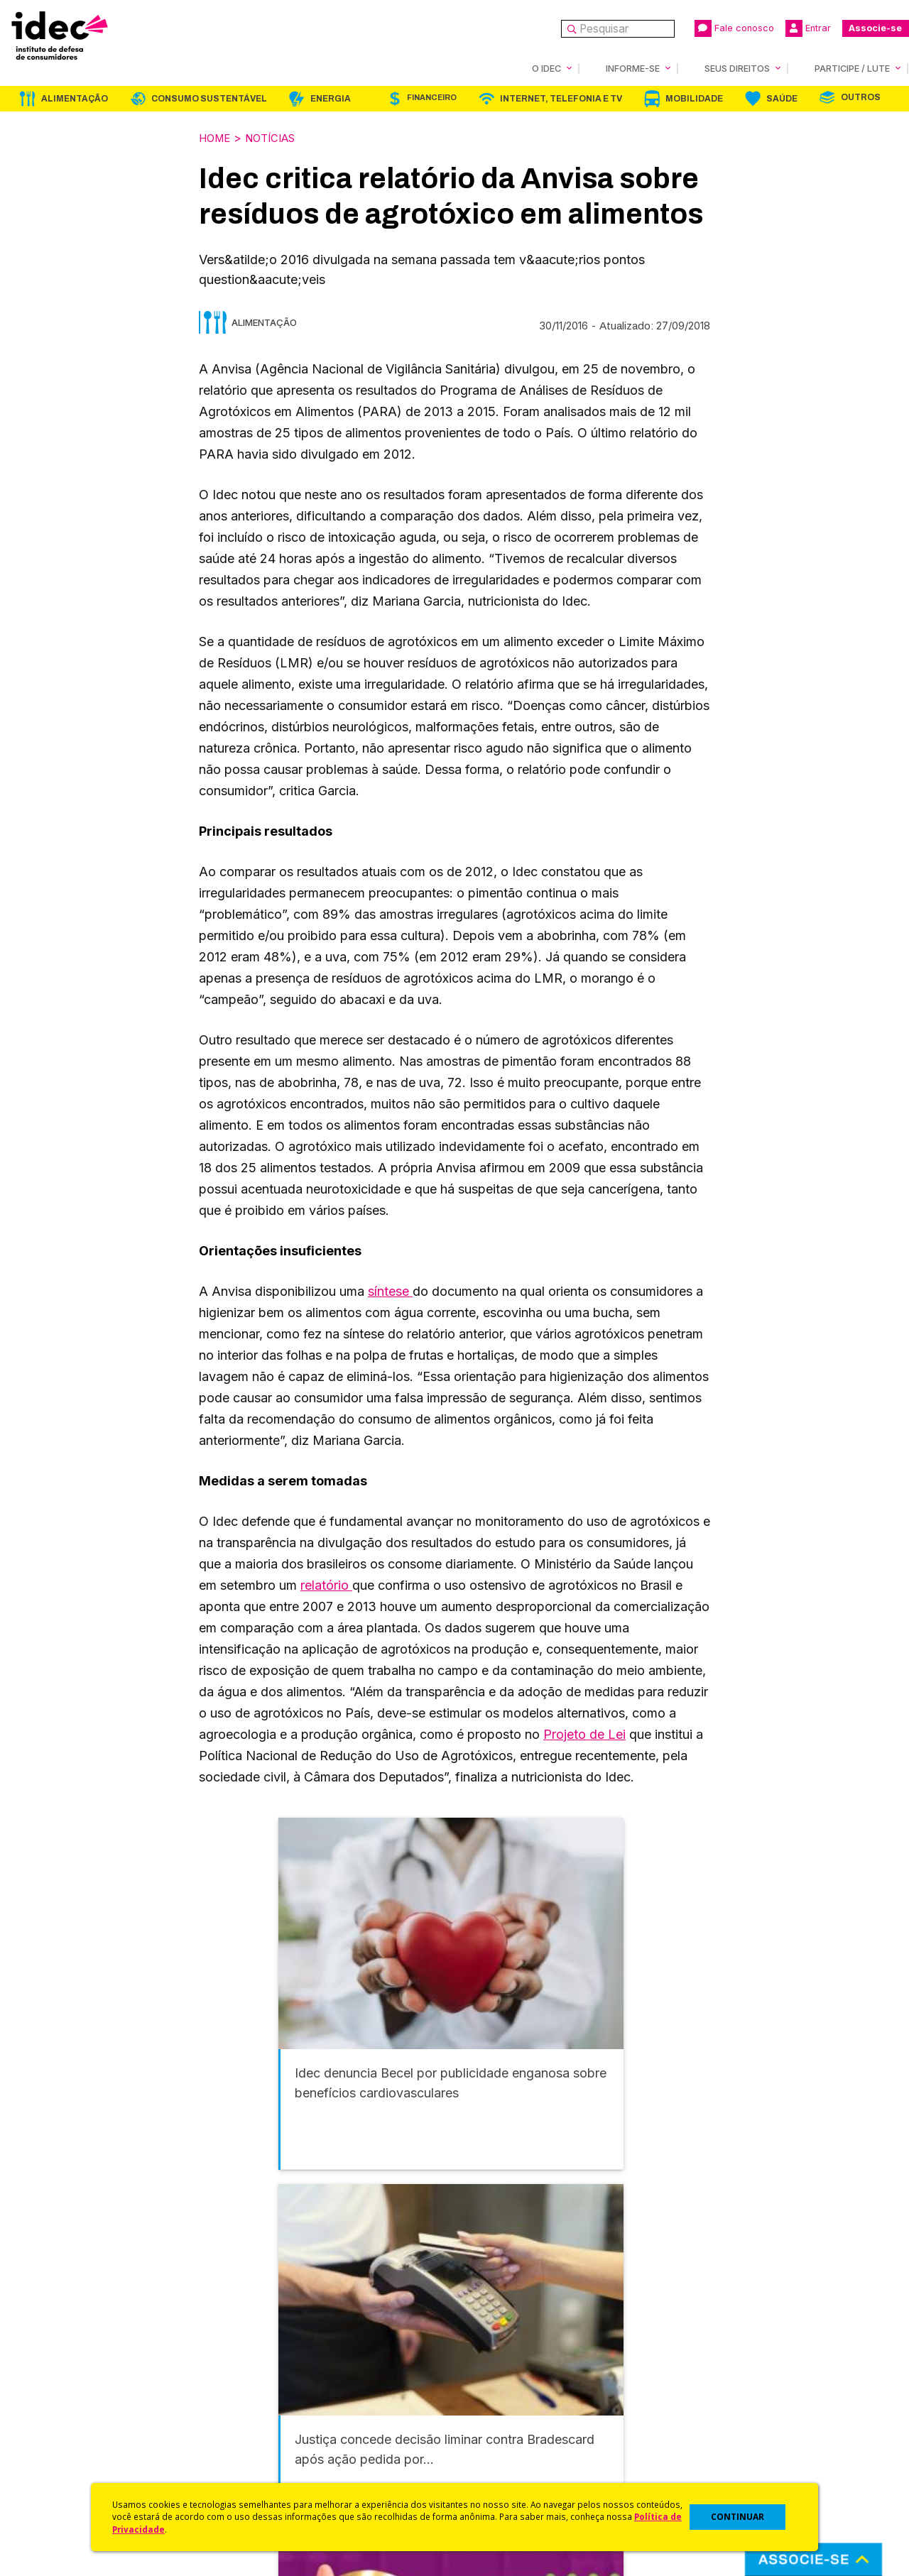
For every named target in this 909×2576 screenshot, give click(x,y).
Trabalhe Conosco (74, 2457)
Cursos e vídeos (495, 2382)
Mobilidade (694, 98)
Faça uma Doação (713, 2382)
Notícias (277, 137)
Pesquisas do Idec (501, 2439)
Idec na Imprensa (284, 2363)
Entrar (808, 28)
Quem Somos (61, 2363)
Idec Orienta (485, 2419)
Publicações (272, 2439)
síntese (390, 1289)
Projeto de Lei (584, 1732)
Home (216, 137)
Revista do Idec (280, 2401)
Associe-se (875, 28)
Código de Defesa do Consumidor (540, 2363)
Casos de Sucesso (501, 2476)
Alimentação (74, 98)
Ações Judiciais (493, 2457)
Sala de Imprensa (71, 2439)
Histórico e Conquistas (84, 2419)
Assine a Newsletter (291, 2457)
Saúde (782, 98)
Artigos (259, 2419)
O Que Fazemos (68, 2382)
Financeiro (432, 97)
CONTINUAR (737, 2517)
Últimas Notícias (280, 2382)
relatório (326, 1583)
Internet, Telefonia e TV (561, 98)
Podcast (262, 2476)
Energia (330, 98)
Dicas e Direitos (493, 2401)
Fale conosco (734, 28)
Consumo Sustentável (209, 98)
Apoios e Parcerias (76, 2401)
